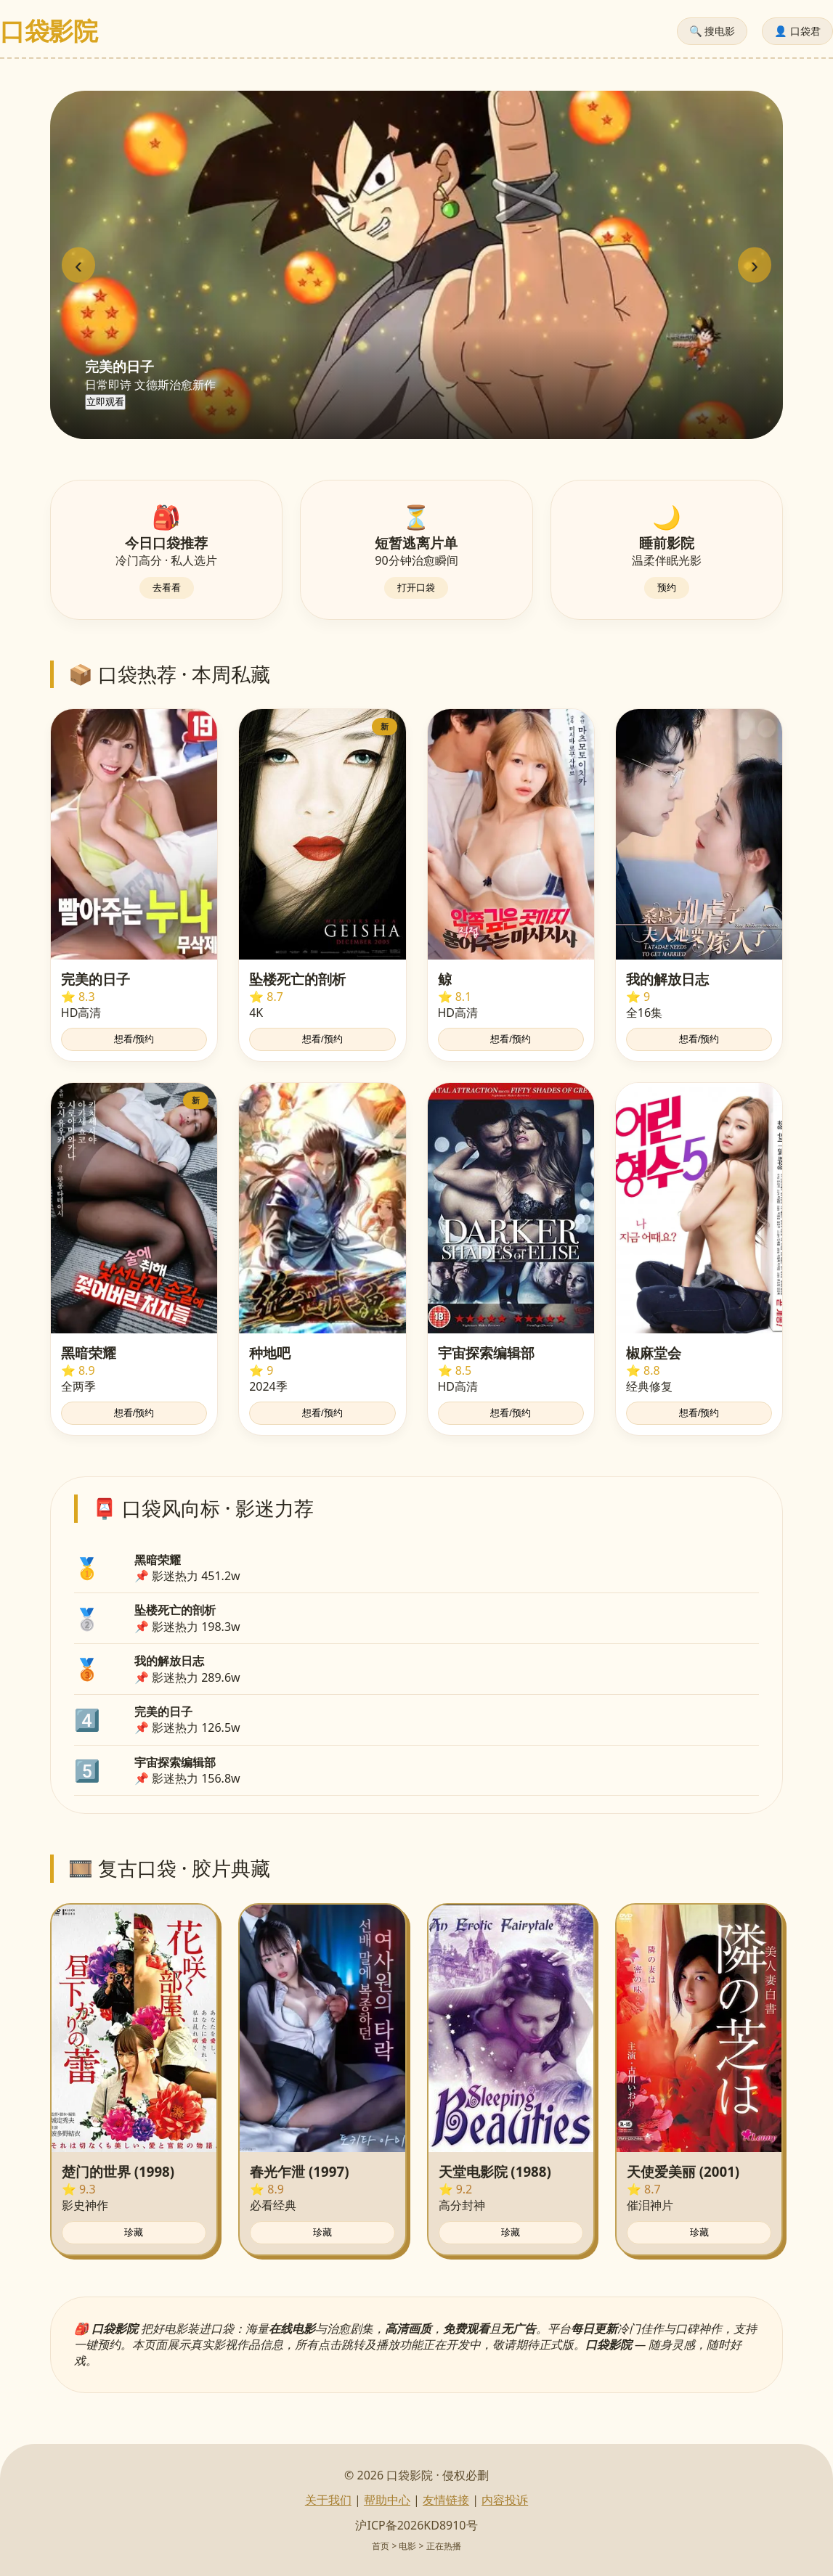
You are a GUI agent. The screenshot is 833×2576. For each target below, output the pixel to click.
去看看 (167, 587)
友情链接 (446, 2500)
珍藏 (133, 2232)
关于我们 (328, 2500)
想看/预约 (134, 1039)
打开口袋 (416, 587)
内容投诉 (504, 2500)
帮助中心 (387, 2500)
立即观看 (105, 401)
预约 (666, 587)
